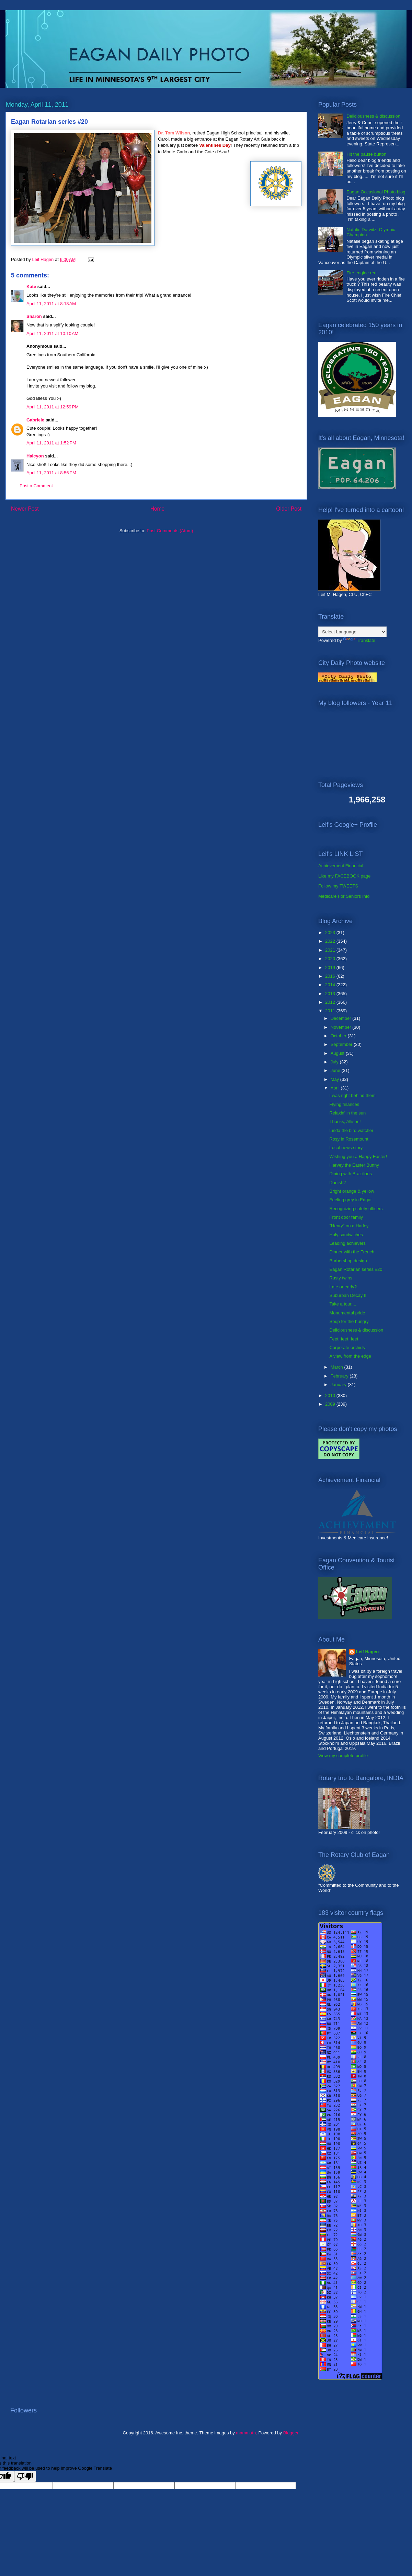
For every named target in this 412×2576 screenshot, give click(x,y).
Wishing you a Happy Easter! (358, 1156)
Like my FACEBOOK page (344, 876)
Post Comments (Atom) (170, 530)
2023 (330, 932)
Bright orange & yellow (351, 1191)
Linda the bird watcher (351, 1130)
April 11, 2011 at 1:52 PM (51, 442)
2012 (330, 1002)
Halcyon (35, 455)
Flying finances (344, 1104)
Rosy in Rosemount (348, 1139)
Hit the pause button (366, 154)
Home (157, 509)
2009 (330, 1404)
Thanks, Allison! (344, 1121)
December (342, 1018)
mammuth (246, 2432)
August (338, 1053)
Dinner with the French (351, 1251)
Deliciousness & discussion (373, 116)
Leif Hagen (367, 1651)
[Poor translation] (25, 2476)
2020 (330, 958)
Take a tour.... (342, 1304)
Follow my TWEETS (338, 886)
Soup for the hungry (348, 1321)
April (336, 1087)
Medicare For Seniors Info (344, 896)
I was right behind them (352, 1095)
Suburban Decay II (347, 1295)
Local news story (346, 1147)
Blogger (290, 2432)
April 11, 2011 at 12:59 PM (52, 406)
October (339, 1035)
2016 (330, 976)
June (336, 1070)
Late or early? (343, 1286)
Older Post (288, 509)
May (335, 1079)
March (337, 1367)
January (339, 1384)
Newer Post (25, 509)
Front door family (346, 1217)
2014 (330, 984)
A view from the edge (350, 1356)
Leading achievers (347, 1243)
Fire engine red (361, 272)
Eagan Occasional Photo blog (375, 191)
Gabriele (35, 419)
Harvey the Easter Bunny (354, 1165)
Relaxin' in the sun (347, 1113)
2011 (330, 1010)
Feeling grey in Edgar (350, 1199)
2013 (330, 993)
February (340, 1376)
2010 (330, 1395)
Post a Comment (36, 485)
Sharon (34, 316)
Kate (31, 286)
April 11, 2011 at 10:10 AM (52, 333)
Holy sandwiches (346, 1234)
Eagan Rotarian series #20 (355, 1269)
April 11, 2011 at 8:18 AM (51, 303)
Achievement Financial (340, 865)
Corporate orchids (347, 1347)
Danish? (337, 1182)
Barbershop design (348, 1260)
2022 (330, 941)
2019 (330, 967)
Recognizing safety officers (355, 1208)
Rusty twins (340, 1277)
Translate (359, 640)
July (335, 1061)
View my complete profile (343, 1755)
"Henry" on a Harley (348, 1225)
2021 (330, 950)
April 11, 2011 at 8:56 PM (51, 472)
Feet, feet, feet (343, 1338)
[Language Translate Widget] (352, 632)
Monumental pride (347, 1312)
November (342, 1027)
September (342, 1044)
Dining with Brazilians (350, 1173)
